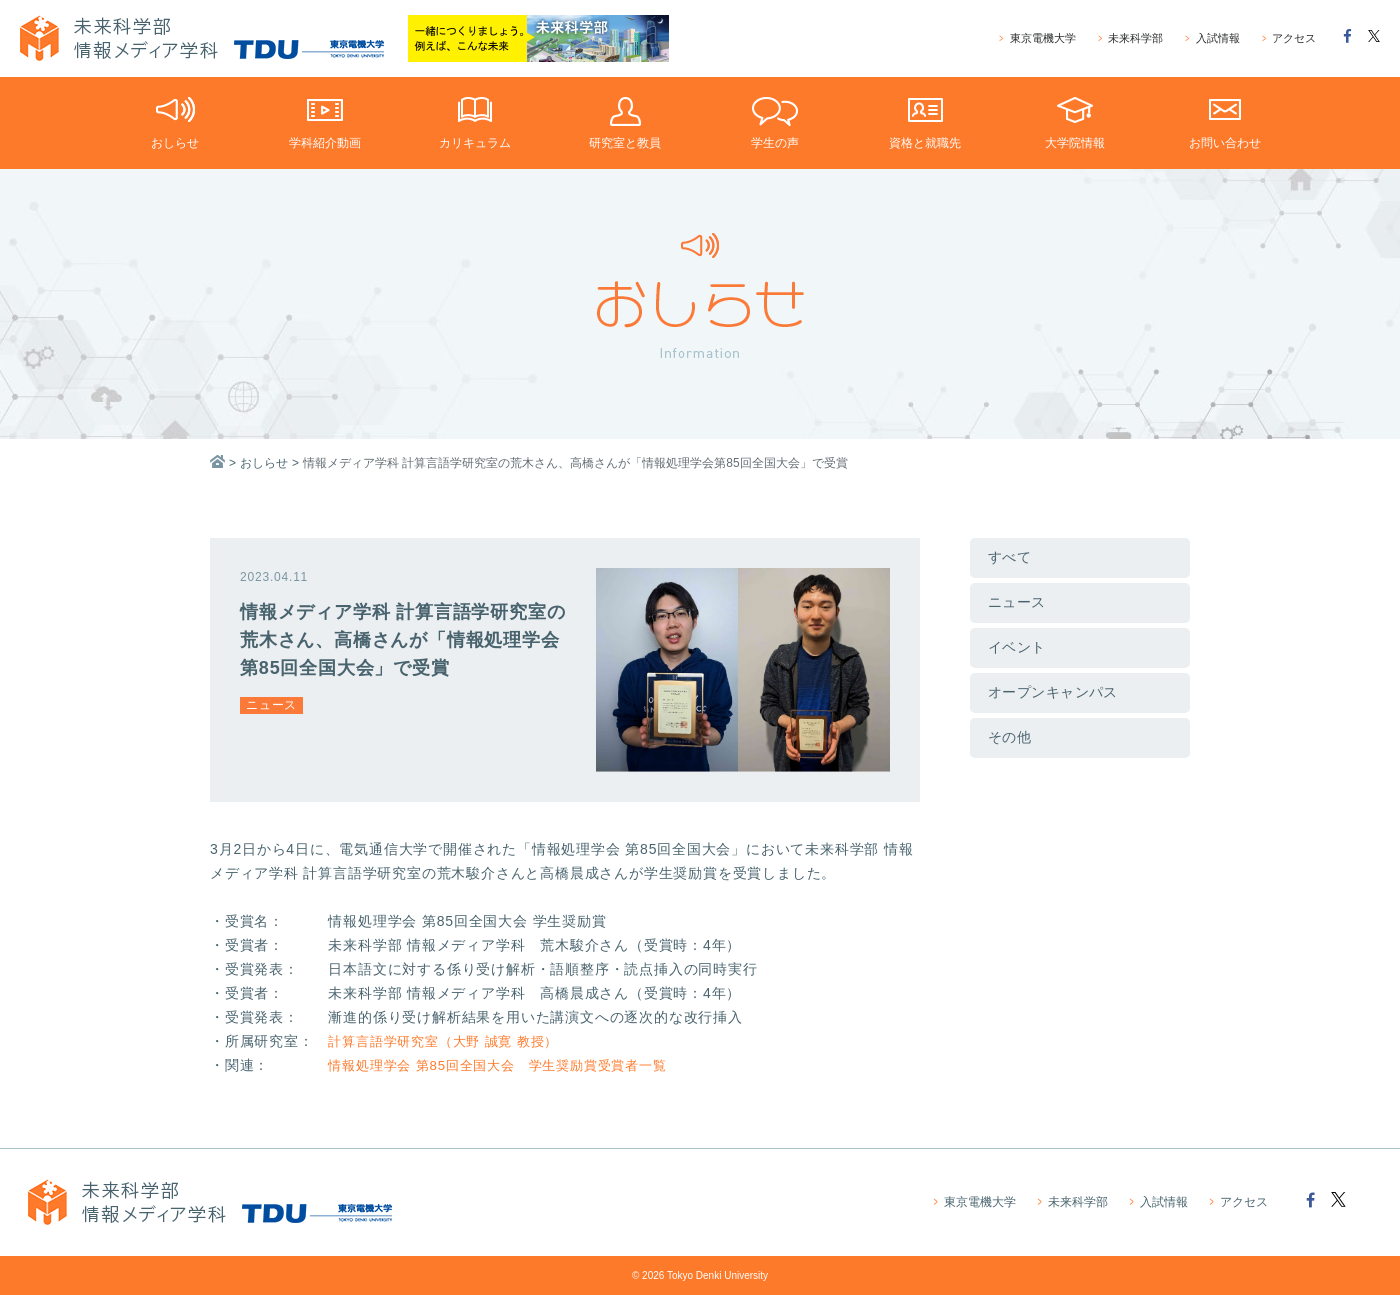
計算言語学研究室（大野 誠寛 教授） (451, 1041)
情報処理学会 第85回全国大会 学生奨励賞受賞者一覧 (509, 1065)
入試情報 (1212, 38)
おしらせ (264, 463)
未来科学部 (1130, 38)
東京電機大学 (1038, 38)
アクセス (1289, 38)
